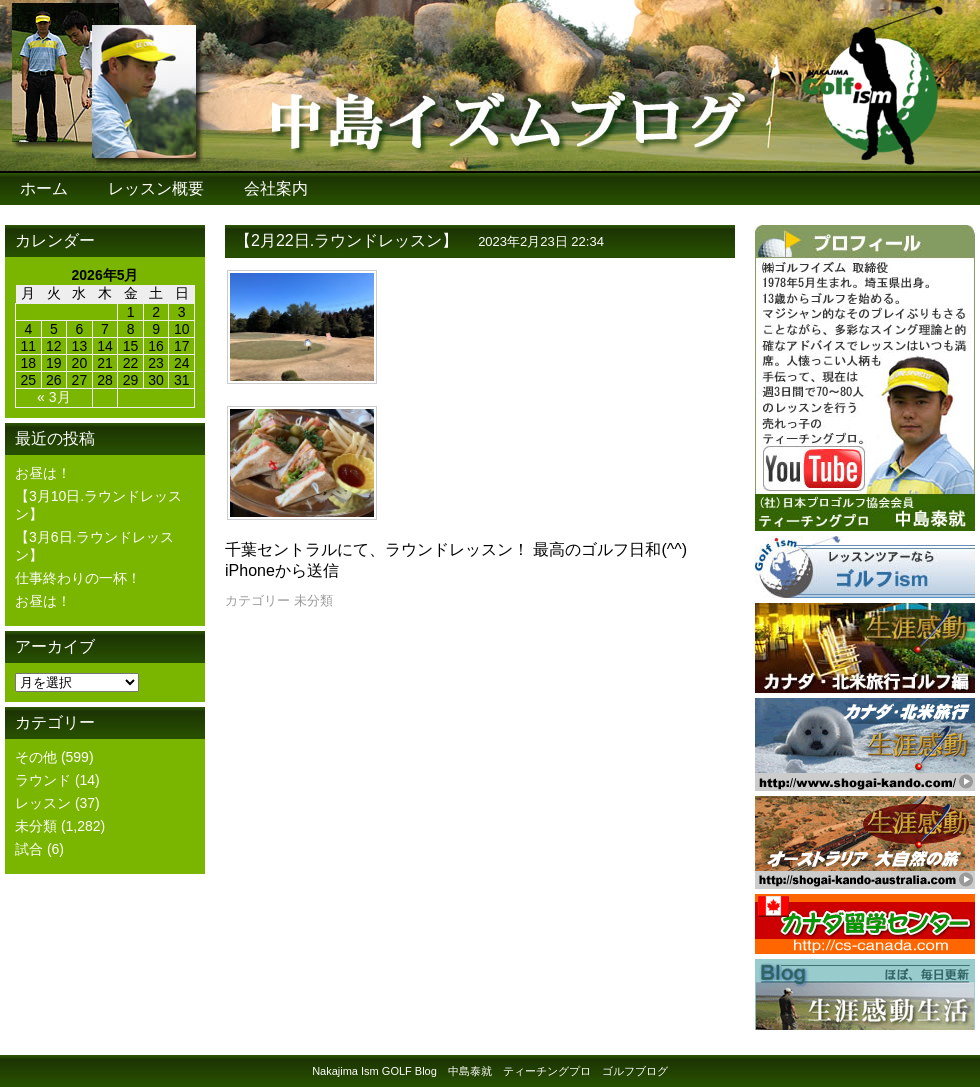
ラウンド (43, 780)
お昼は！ (43, 473)
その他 (36, 757)
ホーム (44, 188)
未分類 (36, 826)
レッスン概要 (156, 188)
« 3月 (53, 397)
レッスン (43, 803)
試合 (29, 849)
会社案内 (276, 188)
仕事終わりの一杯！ (78, 578)
